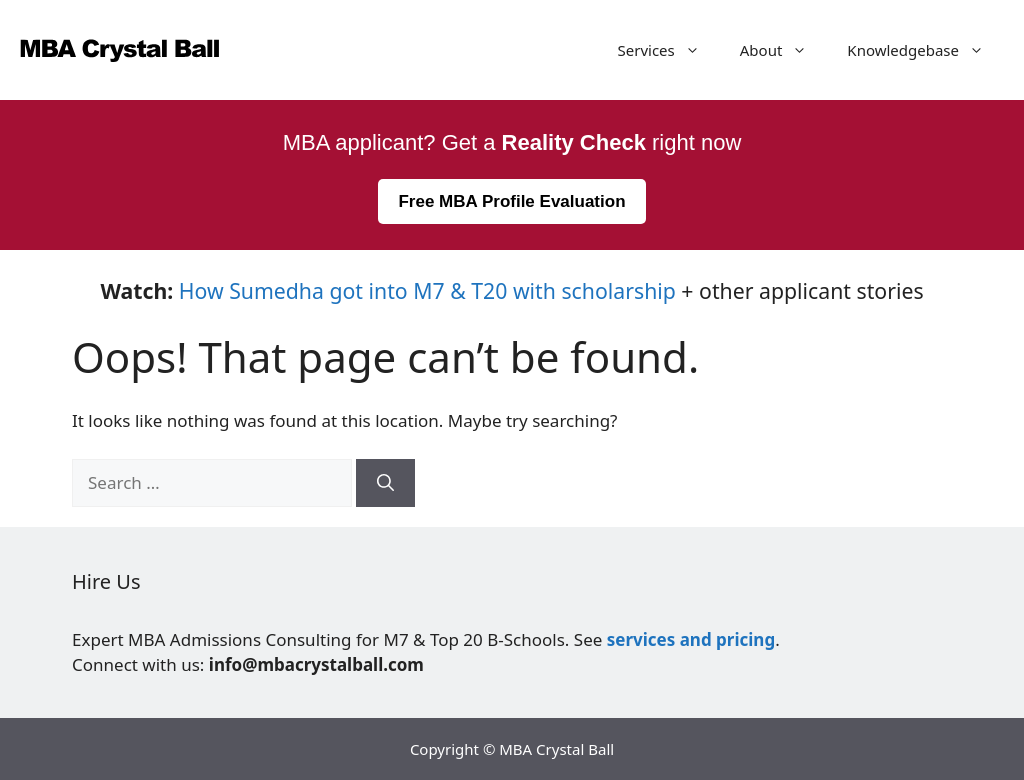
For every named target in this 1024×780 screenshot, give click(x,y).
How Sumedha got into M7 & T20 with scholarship (427, 290)
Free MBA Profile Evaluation (511, 201)
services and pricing (691, 639)
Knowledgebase (925, 50)
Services (669, 50)
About (784, 50)
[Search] (385, 483)
